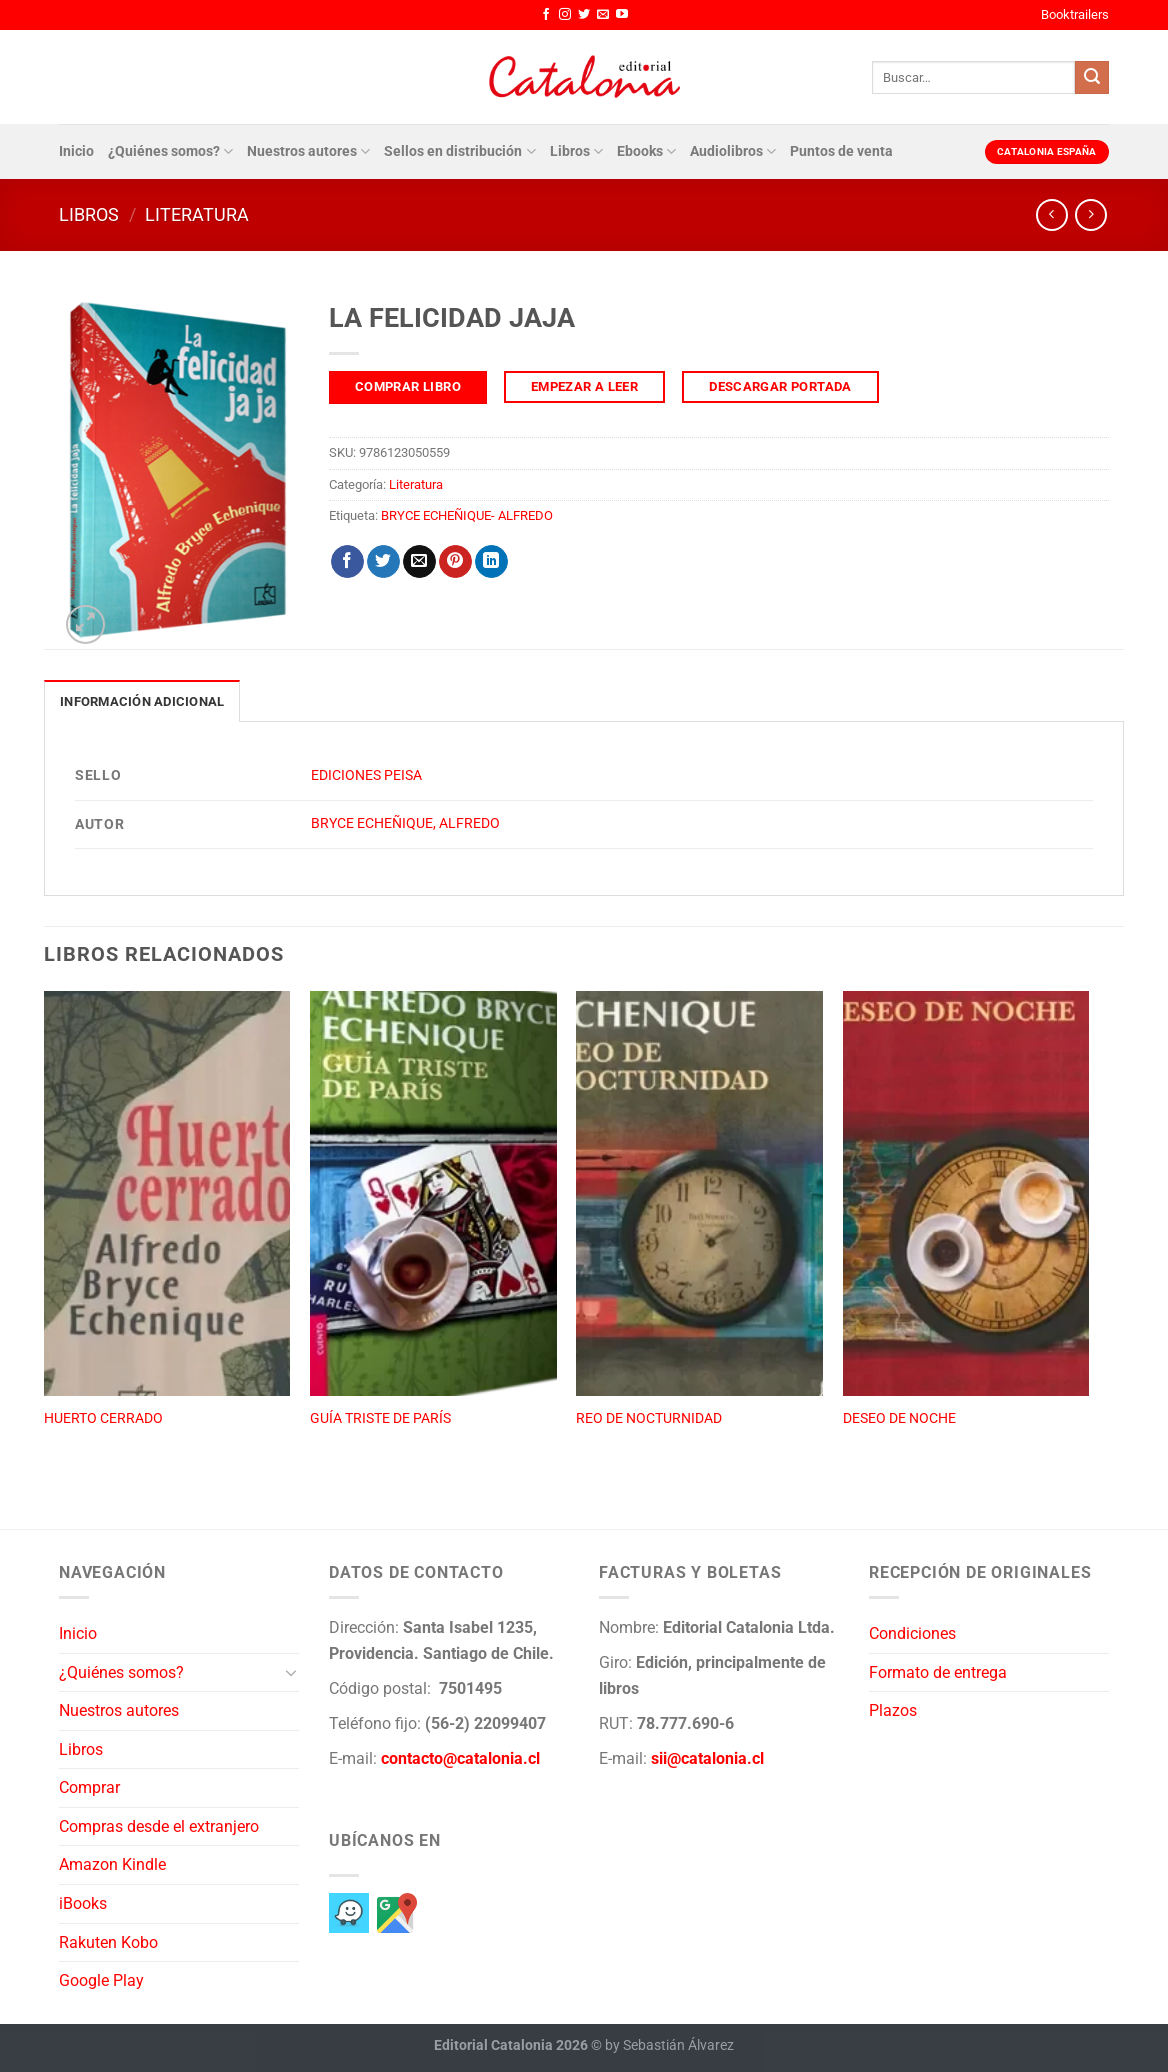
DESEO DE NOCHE (899, 1418)
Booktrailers (1075, 14)
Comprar (89, 1787)
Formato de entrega (938, 1672)
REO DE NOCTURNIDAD (649, 1418)
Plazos (893, 1710)
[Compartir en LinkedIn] (491, 562)
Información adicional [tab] (142, 701)
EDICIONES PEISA (366, 775)
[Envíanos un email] (603, 15)
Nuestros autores (308, 151)
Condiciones (912, 1633)
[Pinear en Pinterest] (455, 562)
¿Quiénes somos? (170, 151)
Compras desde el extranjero (159, 1826)
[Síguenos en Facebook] (546, 15)
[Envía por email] (419, 562)
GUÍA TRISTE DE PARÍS (380, 1418)
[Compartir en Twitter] (383, 562)
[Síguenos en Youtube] (622, 15)
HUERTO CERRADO (103, 1418)
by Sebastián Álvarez (669, 2045)
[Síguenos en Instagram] (565, 15)
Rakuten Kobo (108, 1942)
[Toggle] (291, 1672)
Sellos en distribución (459, 151)
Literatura (197, 214)
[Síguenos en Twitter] (584, 15)
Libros (576, 151)
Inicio (76, 151)
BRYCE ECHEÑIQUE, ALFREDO (405, 823)
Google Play (101, 1980)
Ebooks (646, 151)
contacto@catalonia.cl (460, 1758)
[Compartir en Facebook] (347, 562)
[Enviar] (1092, 78)
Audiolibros (733, 151)
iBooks (83, 1903)
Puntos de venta (841, 151)
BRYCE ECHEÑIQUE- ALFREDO (467, 515)
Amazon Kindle (112, 1864)
